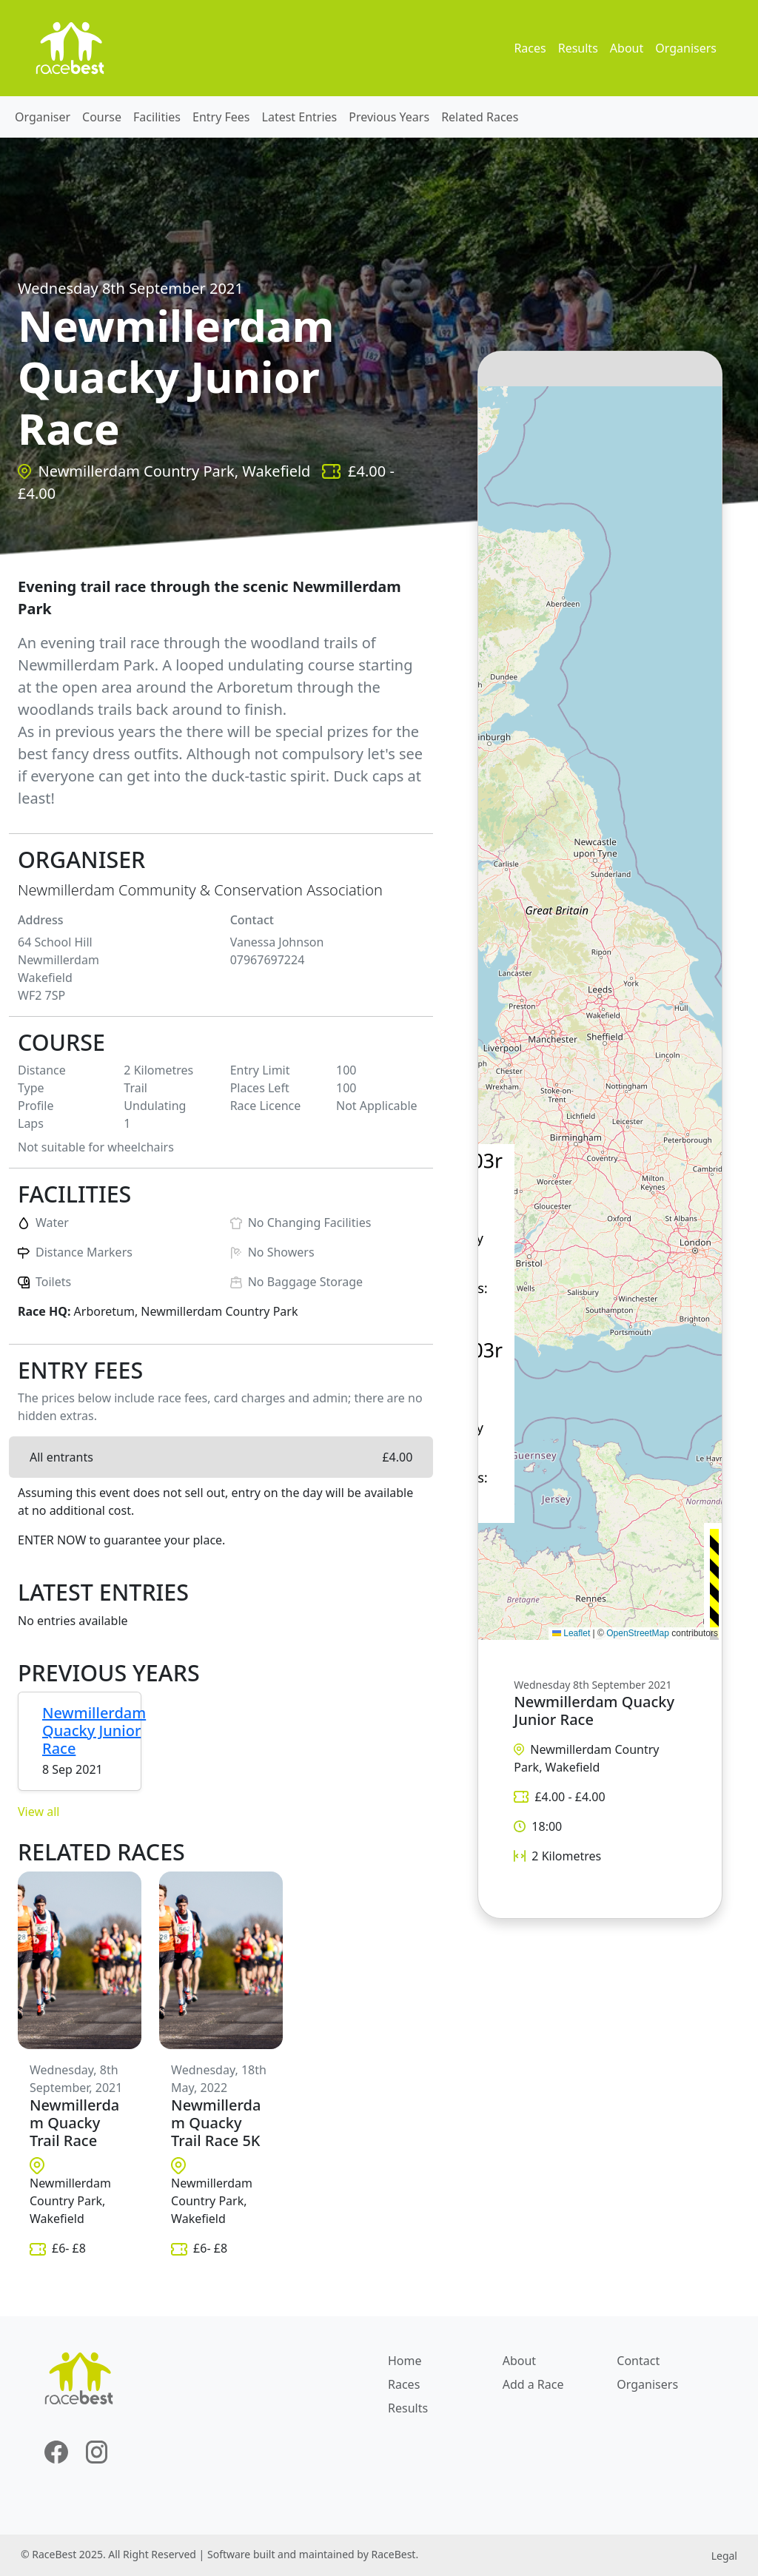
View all (38, 1811)
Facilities (157, 117)
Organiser (42, 117)
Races (530, 48)
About (626, 48)
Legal (724, 2556)
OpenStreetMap (637, 1633)
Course (101, 117)
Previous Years (389, 117)
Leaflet (571, 1633)
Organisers (686, 48)
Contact (638, 2361)
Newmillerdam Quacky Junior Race (94, 1730)
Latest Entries (300, 117)
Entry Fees (221, 117)
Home (405, 2361)
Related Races (479, 117)
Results (578, 48)
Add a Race (533, 2384)
